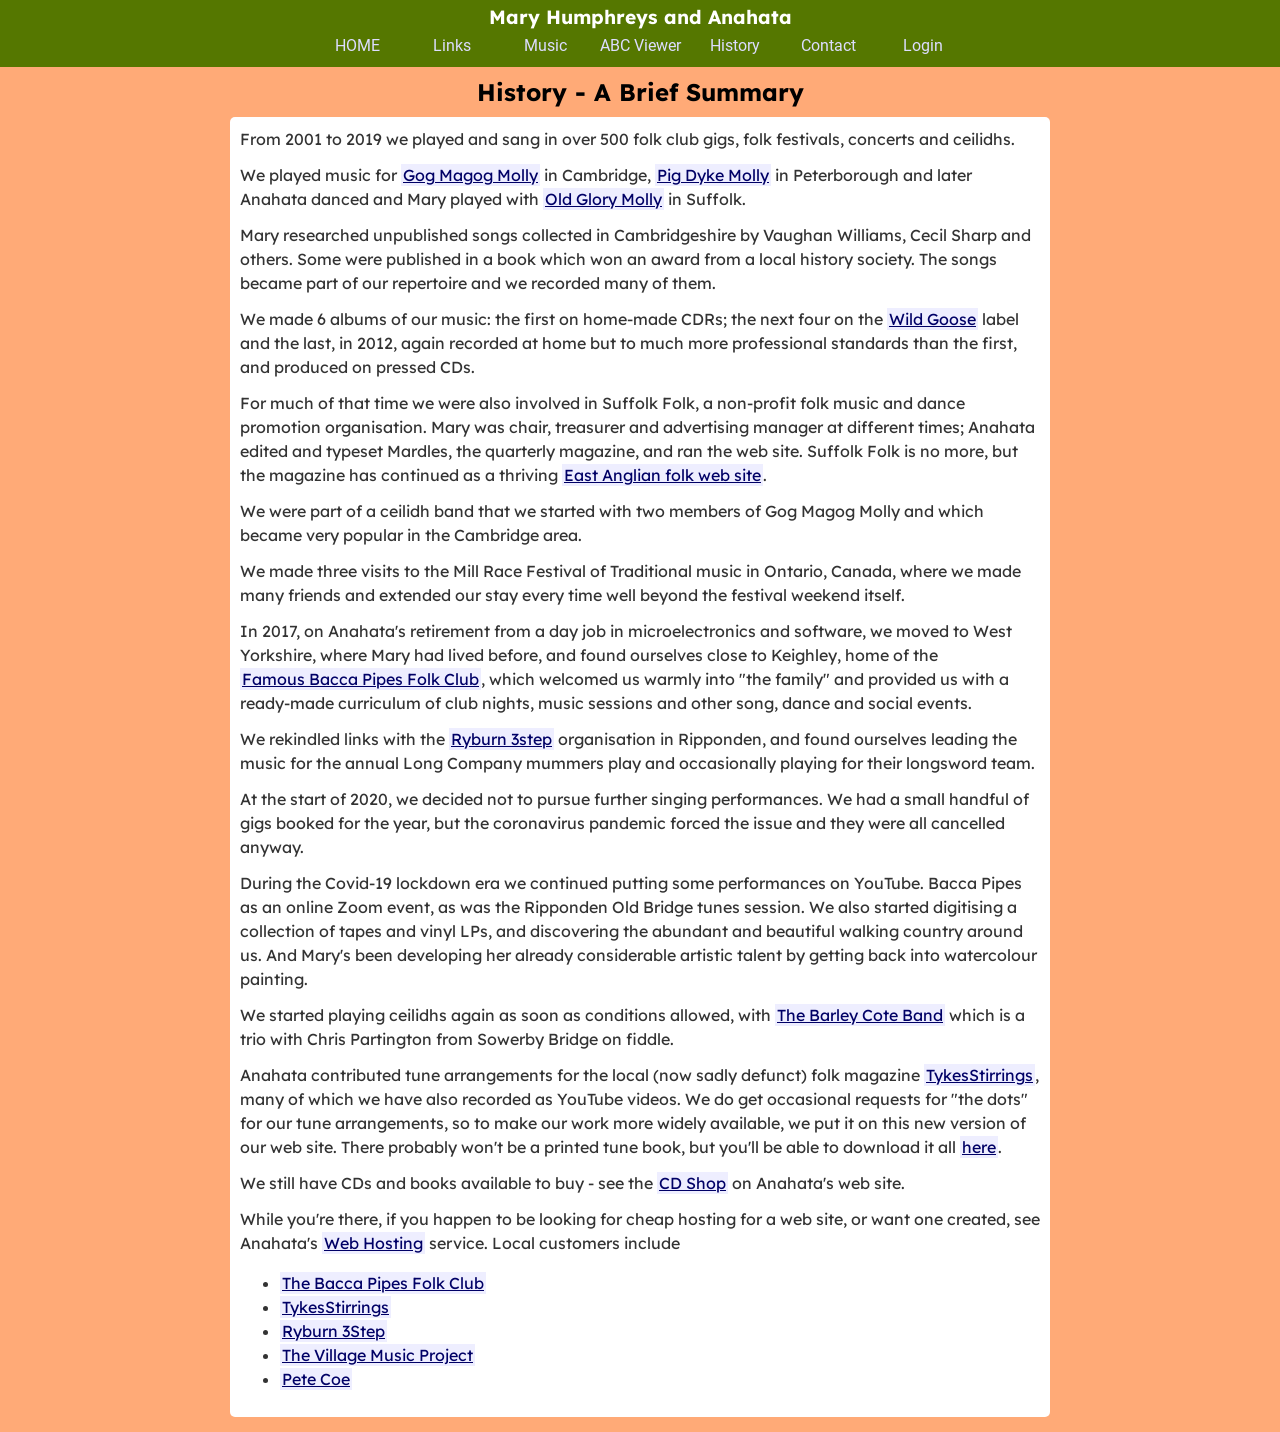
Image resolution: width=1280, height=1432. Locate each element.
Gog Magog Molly (470, 175)
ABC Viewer (640, 45)
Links (452, 45)
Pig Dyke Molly (713, 175)
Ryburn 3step (501, 739)
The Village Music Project (377, 1355)
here (979, 1147)
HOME (357, 45)
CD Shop (692, 1183)
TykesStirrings (979, 1075)
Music (545, 45)
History (735, 45)
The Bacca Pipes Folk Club (383, 1283)
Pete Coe (316, 1379)
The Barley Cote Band (860, 1015)
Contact (828, 45)
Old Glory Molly (603, 199)
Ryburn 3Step (333, 1331)
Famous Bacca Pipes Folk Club (360, 679)
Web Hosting (373, 1243)
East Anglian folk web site (662, 475)
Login (923, 45)
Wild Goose (932, 319)
